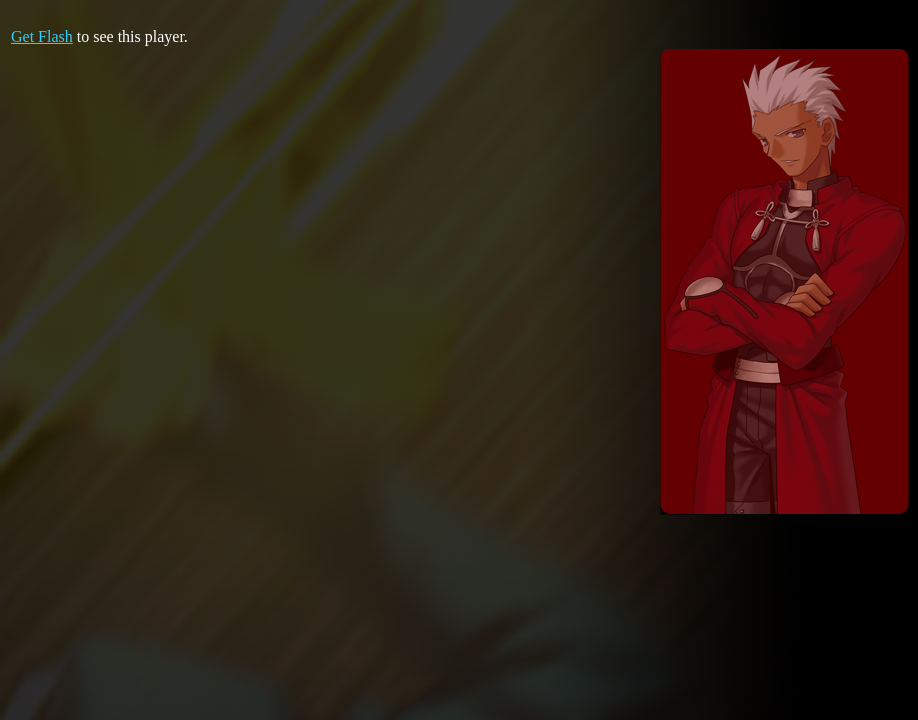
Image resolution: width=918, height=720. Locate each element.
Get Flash (42, 36)
